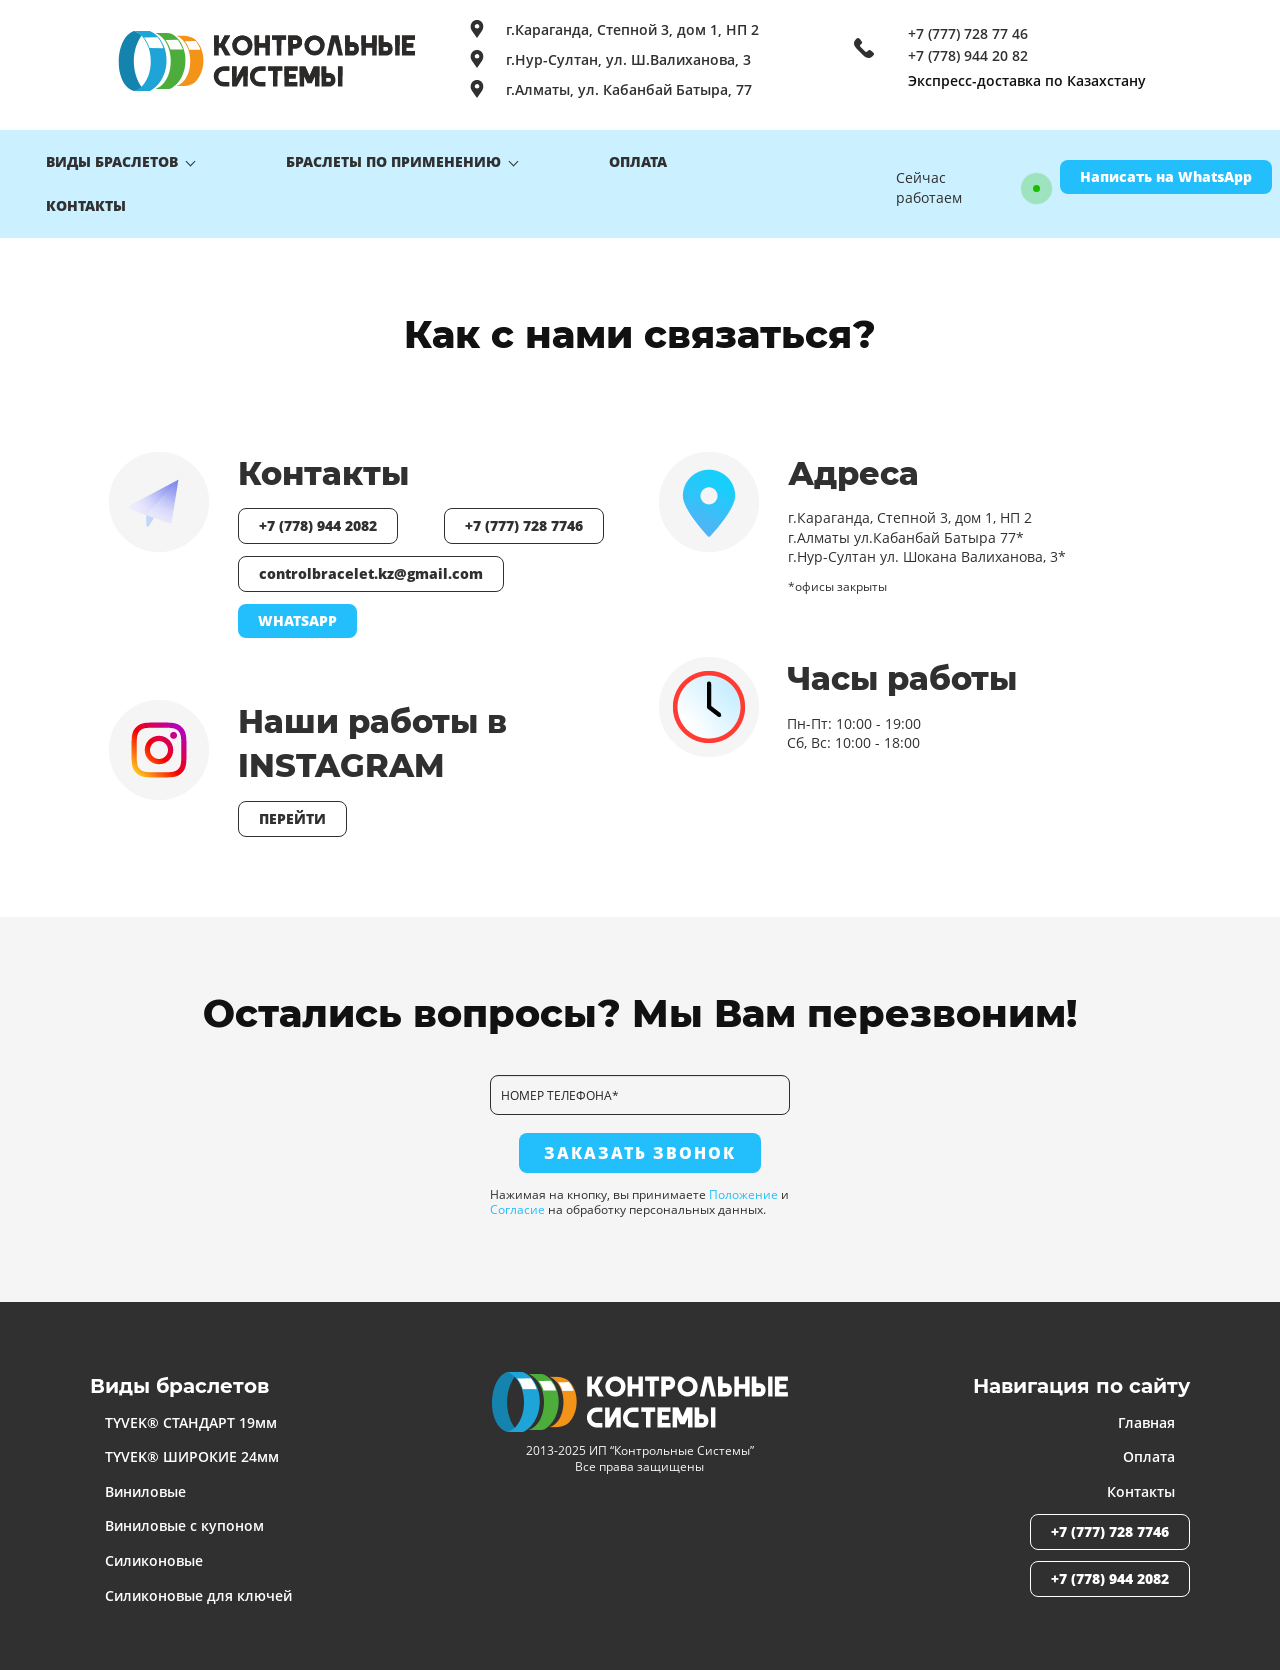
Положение (743, 1186)
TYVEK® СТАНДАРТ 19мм (191, 1414)
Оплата (1149, 1448)
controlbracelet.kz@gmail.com (371, 565)
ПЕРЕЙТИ (292, 810)
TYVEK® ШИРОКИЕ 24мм (192, 1448)
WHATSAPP (297, 612)
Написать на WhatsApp (1166, 172)
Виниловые (145, 1483)
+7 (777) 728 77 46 (968, 34)
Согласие (517, 1201)
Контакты (1141, 1483)
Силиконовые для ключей (198, 1587)
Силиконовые (154, 1552)
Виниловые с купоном (184, 1518)
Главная (1146, 1414)
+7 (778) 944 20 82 (968, 56)
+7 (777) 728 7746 (524, 517)
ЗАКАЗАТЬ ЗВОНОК (640, 1145)
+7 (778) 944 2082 (318, 517)
